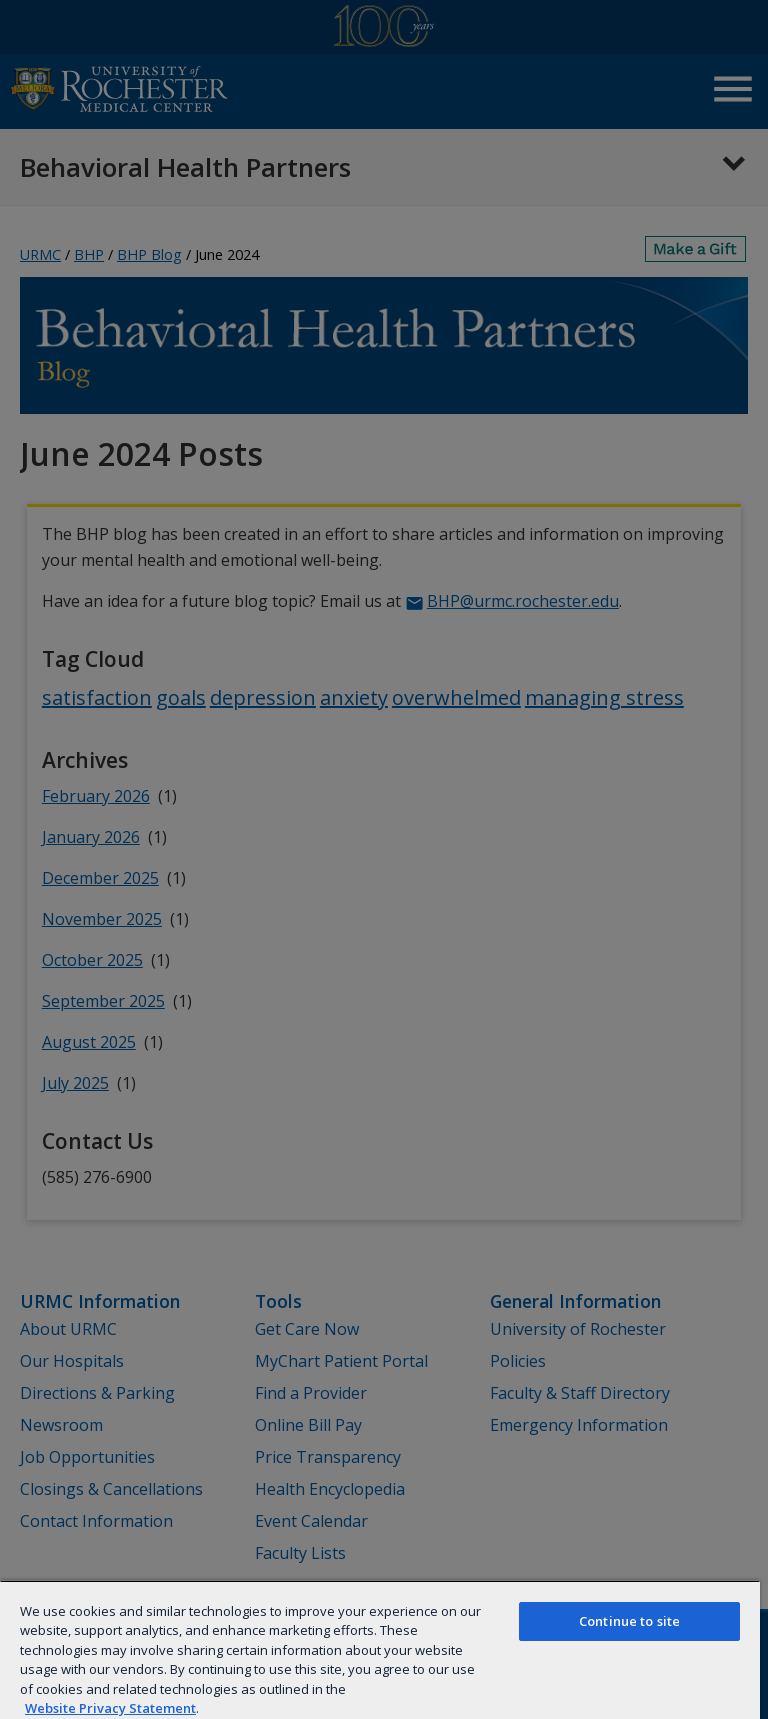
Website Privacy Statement (110, 1708)
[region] (380, 1649)
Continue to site (629, 1621)
